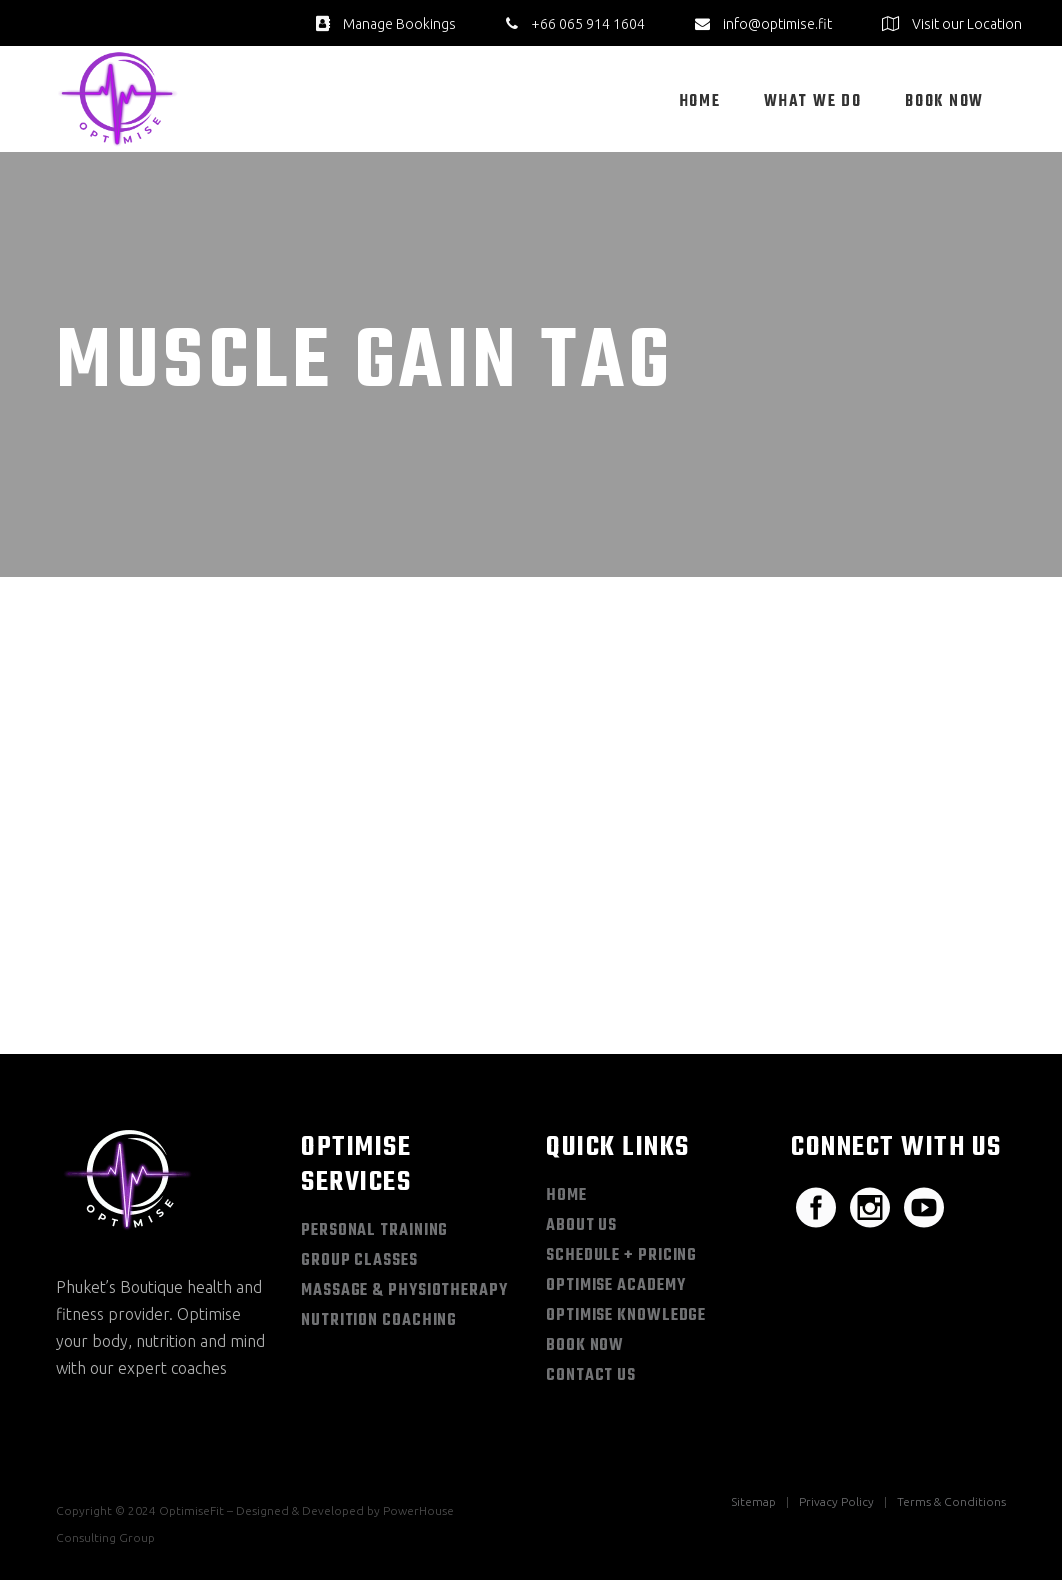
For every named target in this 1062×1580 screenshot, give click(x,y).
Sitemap (753, 1501)
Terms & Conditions (951, 1501)
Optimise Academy (615, 1286)
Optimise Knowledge (626, 1316)
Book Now (585, 1346)
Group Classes (359, 1261)
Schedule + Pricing (621, 1256)
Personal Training (374, 1231)
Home (566, 1196)
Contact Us (591, 1376)
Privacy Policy (836, 1501)
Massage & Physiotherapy (404, 1291)
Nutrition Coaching (379, 1321)
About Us (581, 1226)
